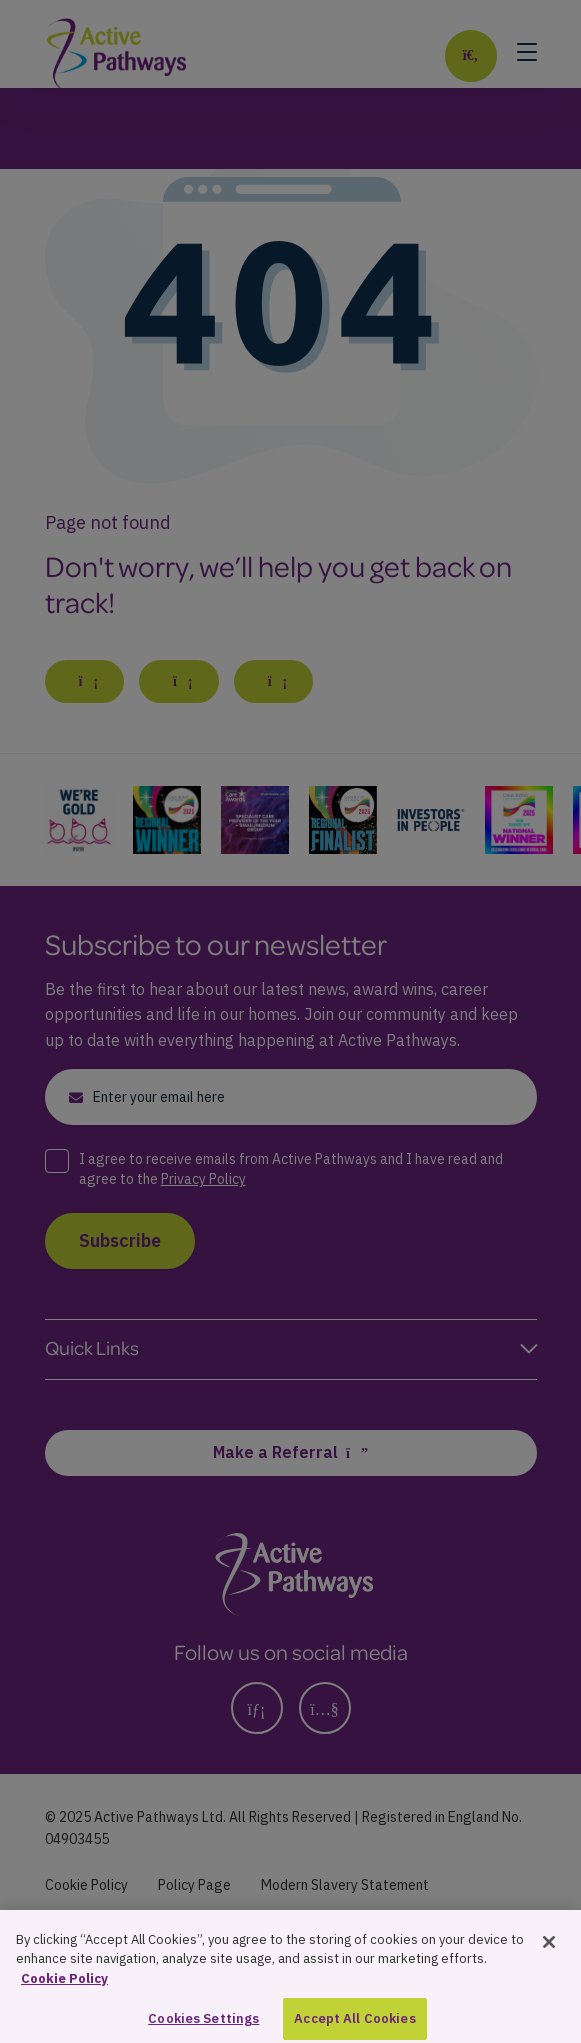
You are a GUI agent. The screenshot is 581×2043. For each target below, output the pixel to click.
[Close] (549, 1966)
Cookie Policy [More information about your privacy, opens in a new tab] (64, 2002)
